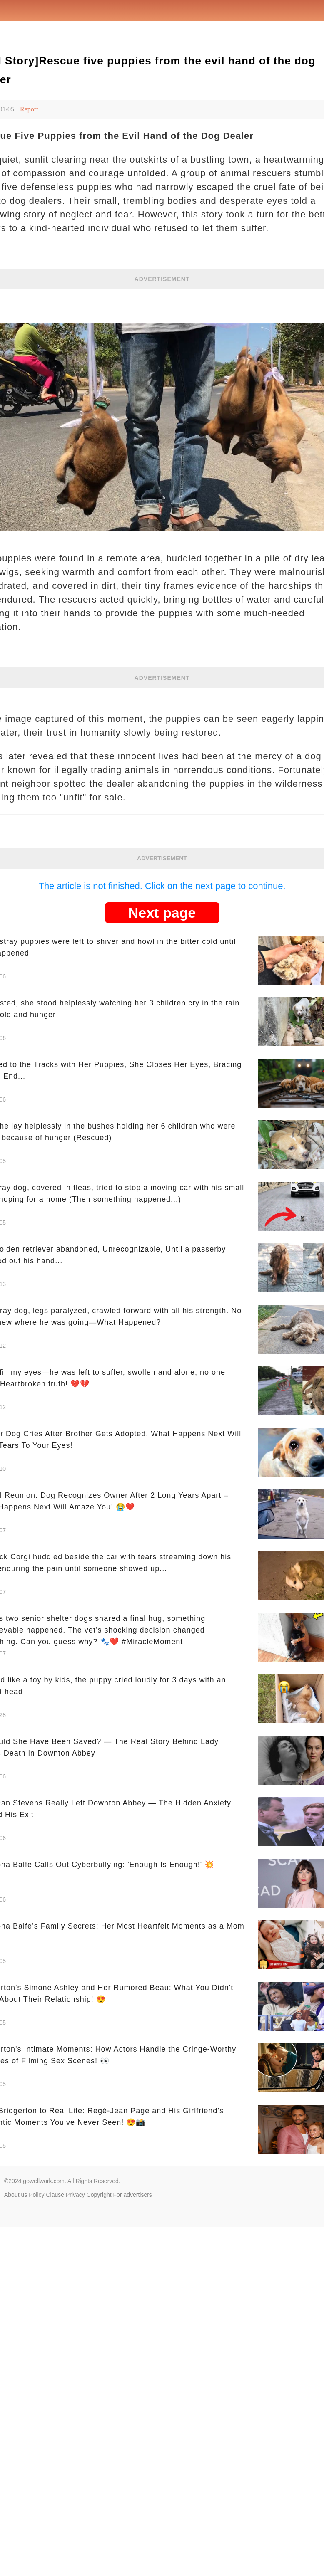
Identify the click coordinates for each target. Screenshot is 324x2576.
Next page (162, 913)
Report (29, 109)
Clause (55, 2194)
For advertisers (132, 2194)
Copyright (99, 2194)
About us (15, 2194)
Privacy (75, 2194)
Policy (36, 2194)
